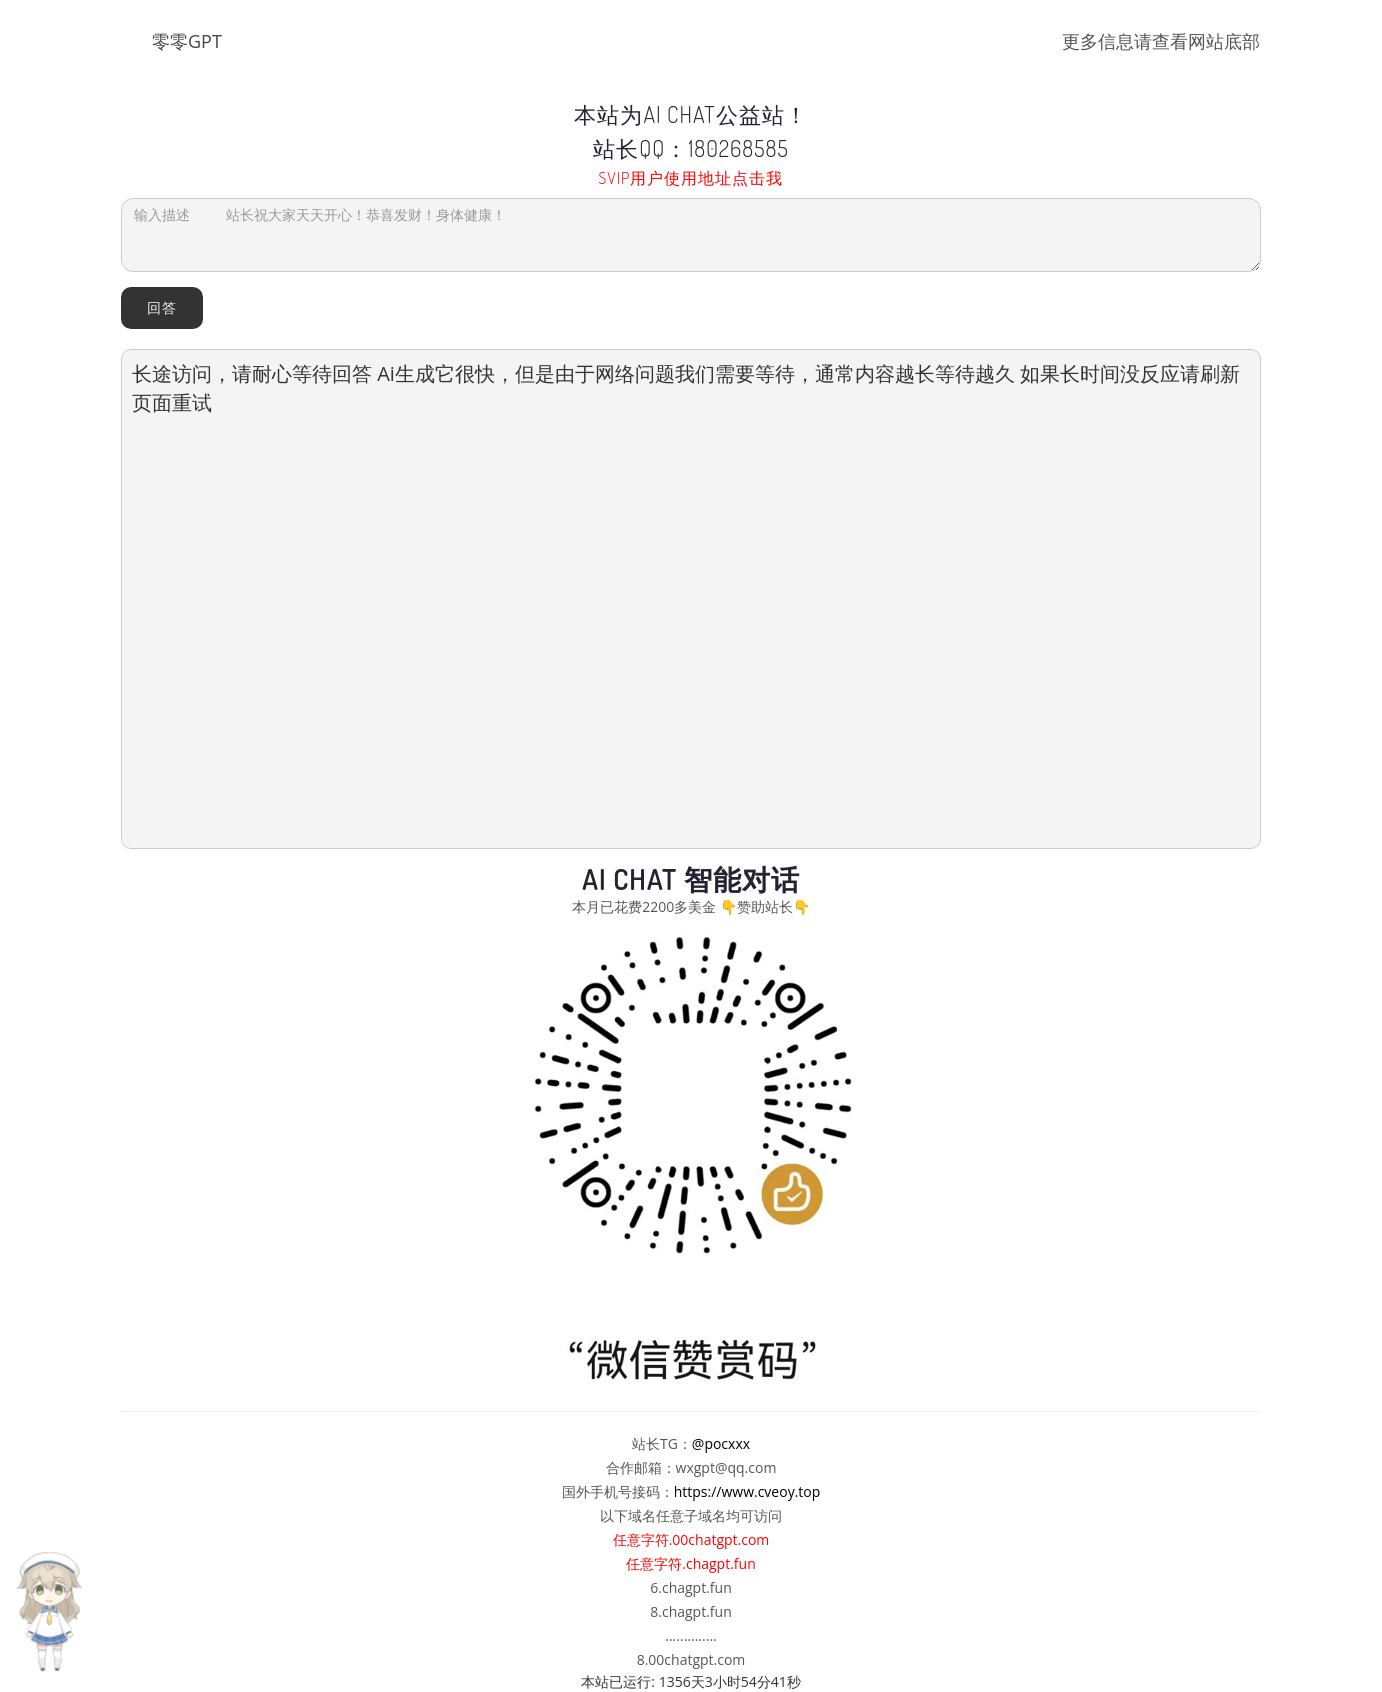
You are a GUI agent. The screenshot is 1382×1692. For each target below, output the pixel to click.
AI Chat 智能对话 (691, 879)
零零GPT (187, 41)
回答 (162, 307)
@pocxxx (721, 1443)
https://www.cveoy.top (747, 1491)
